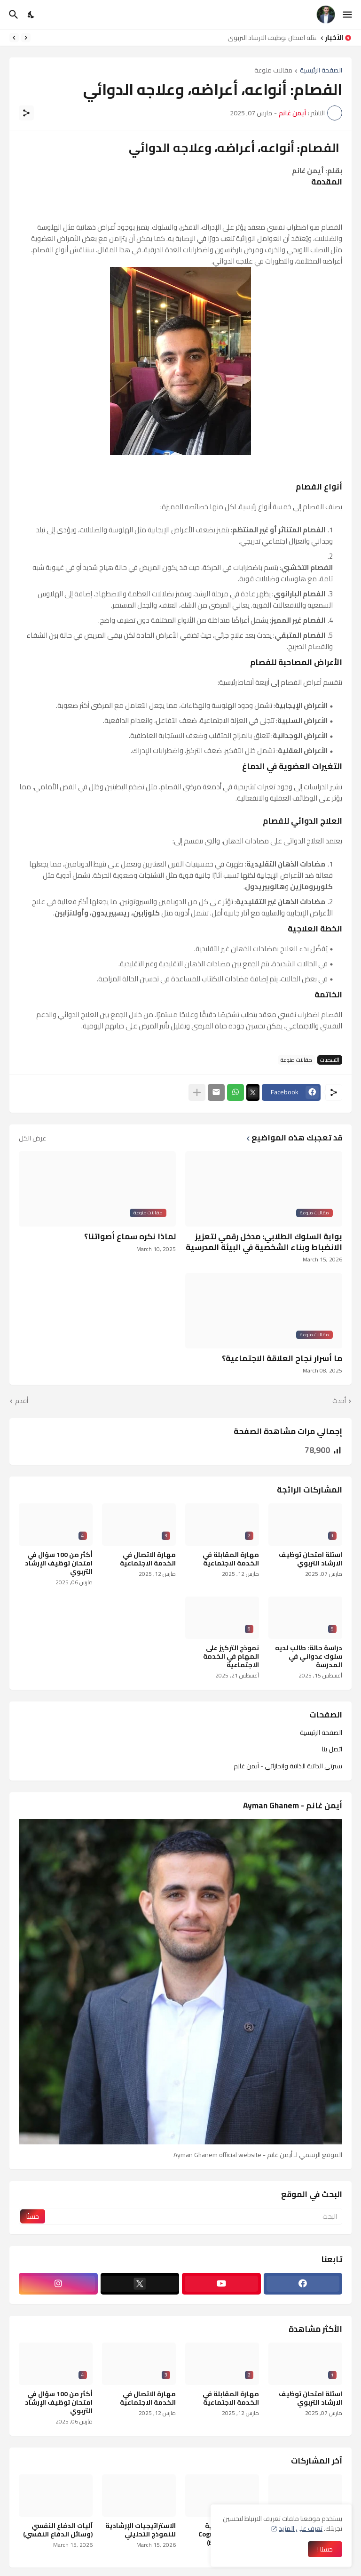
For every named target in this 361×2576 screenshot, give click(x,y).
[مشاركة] (26, 112)
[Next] (14, 37)
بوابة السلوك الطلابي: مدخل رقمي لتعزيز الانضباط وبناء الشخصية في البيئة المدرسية (264, 1241)
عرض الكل (32, 1138)
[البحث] (12, 15)
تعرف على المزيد (300, 2528)
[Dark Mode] (31, 15)
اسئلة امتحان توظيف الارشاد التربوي (269, 37)
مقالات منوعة (273, 71)
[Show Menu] (348, 15)
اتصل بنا (332, 1749)
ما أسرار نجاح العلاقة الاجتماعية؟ (282, 1358)
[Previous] (26, 37)
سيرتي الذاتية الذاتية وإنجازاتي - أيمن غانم (288, 1765)
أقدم (21, 1401)
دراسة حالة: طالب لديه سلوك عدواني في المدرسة (308, 1656)
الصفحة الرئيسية (321, 71)
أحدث (339, 1401)
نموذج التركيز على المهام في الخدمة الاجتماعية (231, 1656)
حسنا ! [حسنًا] (325, 2549)
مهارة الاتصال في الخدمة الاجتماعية (148, 1558)
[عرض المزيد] (196, 1092)
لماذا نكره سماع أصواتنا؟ (130, 1236)
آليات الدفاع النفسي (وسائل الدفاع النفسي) (58, 2529)
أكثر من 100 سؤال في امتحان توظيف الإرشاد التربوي (59, 1563)
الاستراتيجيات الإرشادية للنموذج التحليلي (140, 2529)
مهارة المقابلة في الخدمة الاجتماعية (231, 1558)
